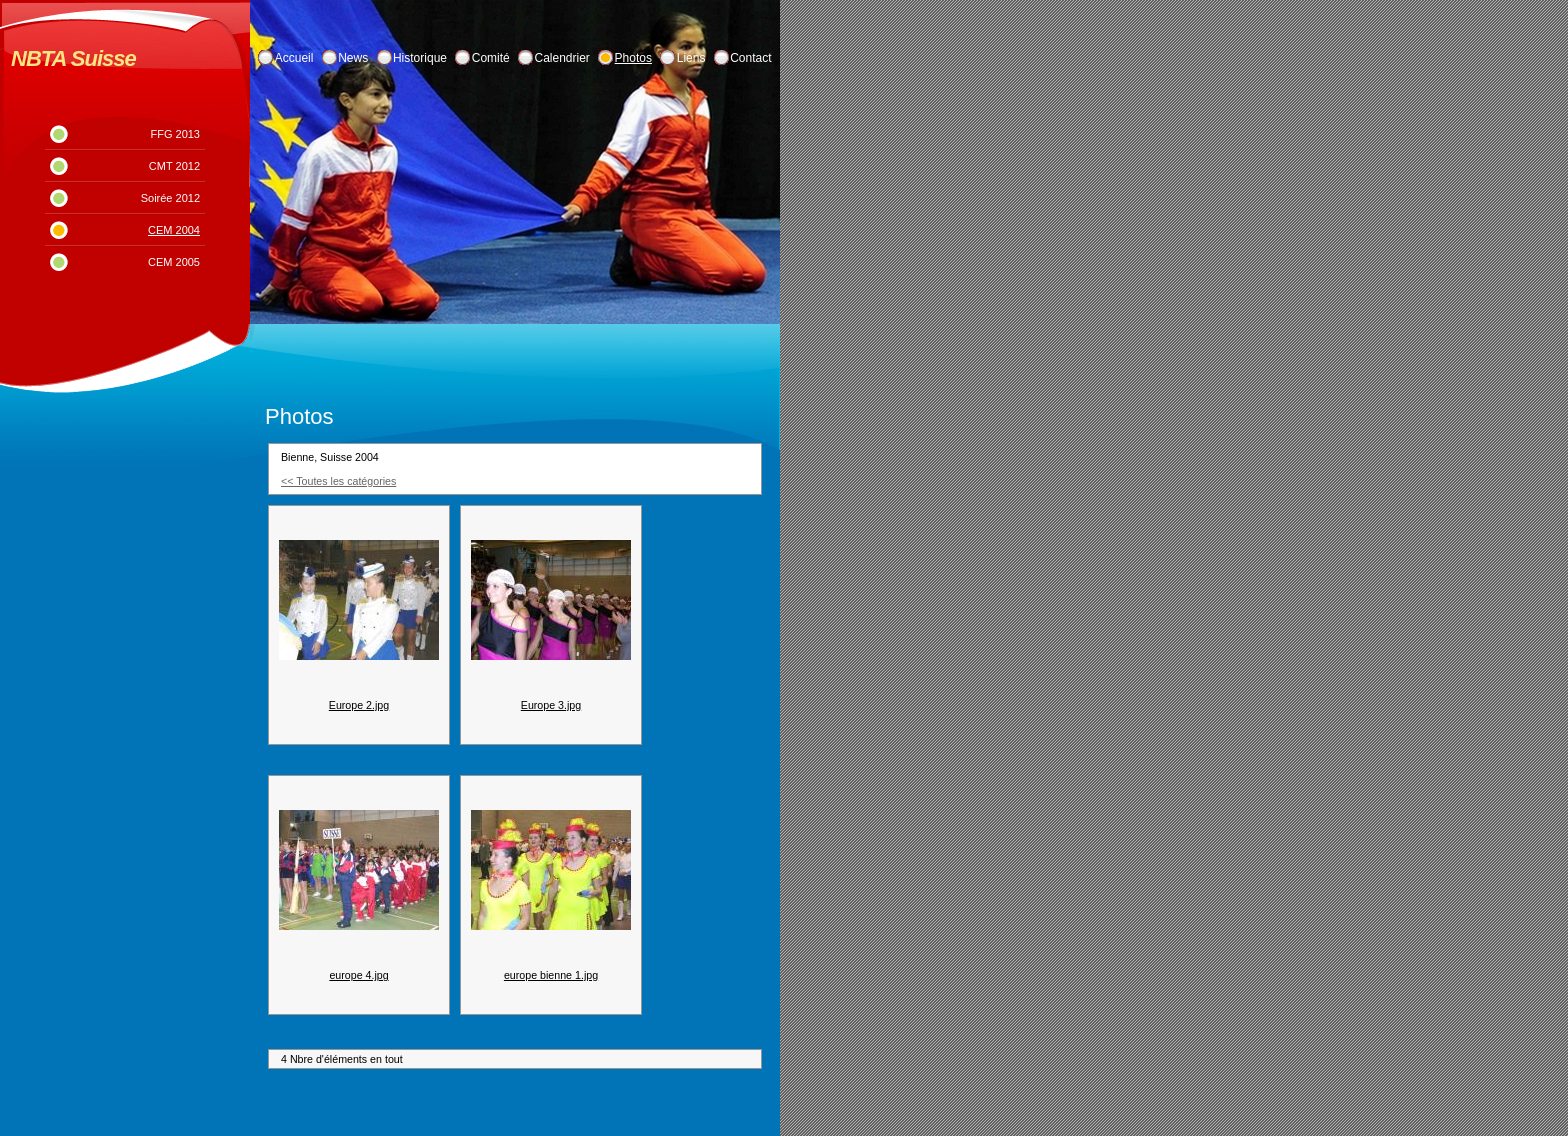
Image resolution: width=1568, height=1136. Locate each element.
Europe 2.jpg (359, 705)
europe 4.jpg (358, 975)
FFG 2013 (175, 134)
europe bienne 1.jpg (551, 975)
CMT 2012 (174, 166)
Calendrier (562, 58)
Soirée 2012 (170, 198)
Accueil (294, 58)
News (353, 58)
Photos (633, 58)
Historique (420, 58)
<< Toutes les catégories (338, 481)
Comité (491, 58)
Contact (750, 58)
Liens (691, 58)
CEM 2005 (174, 262)
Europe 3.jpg (551, 705)
